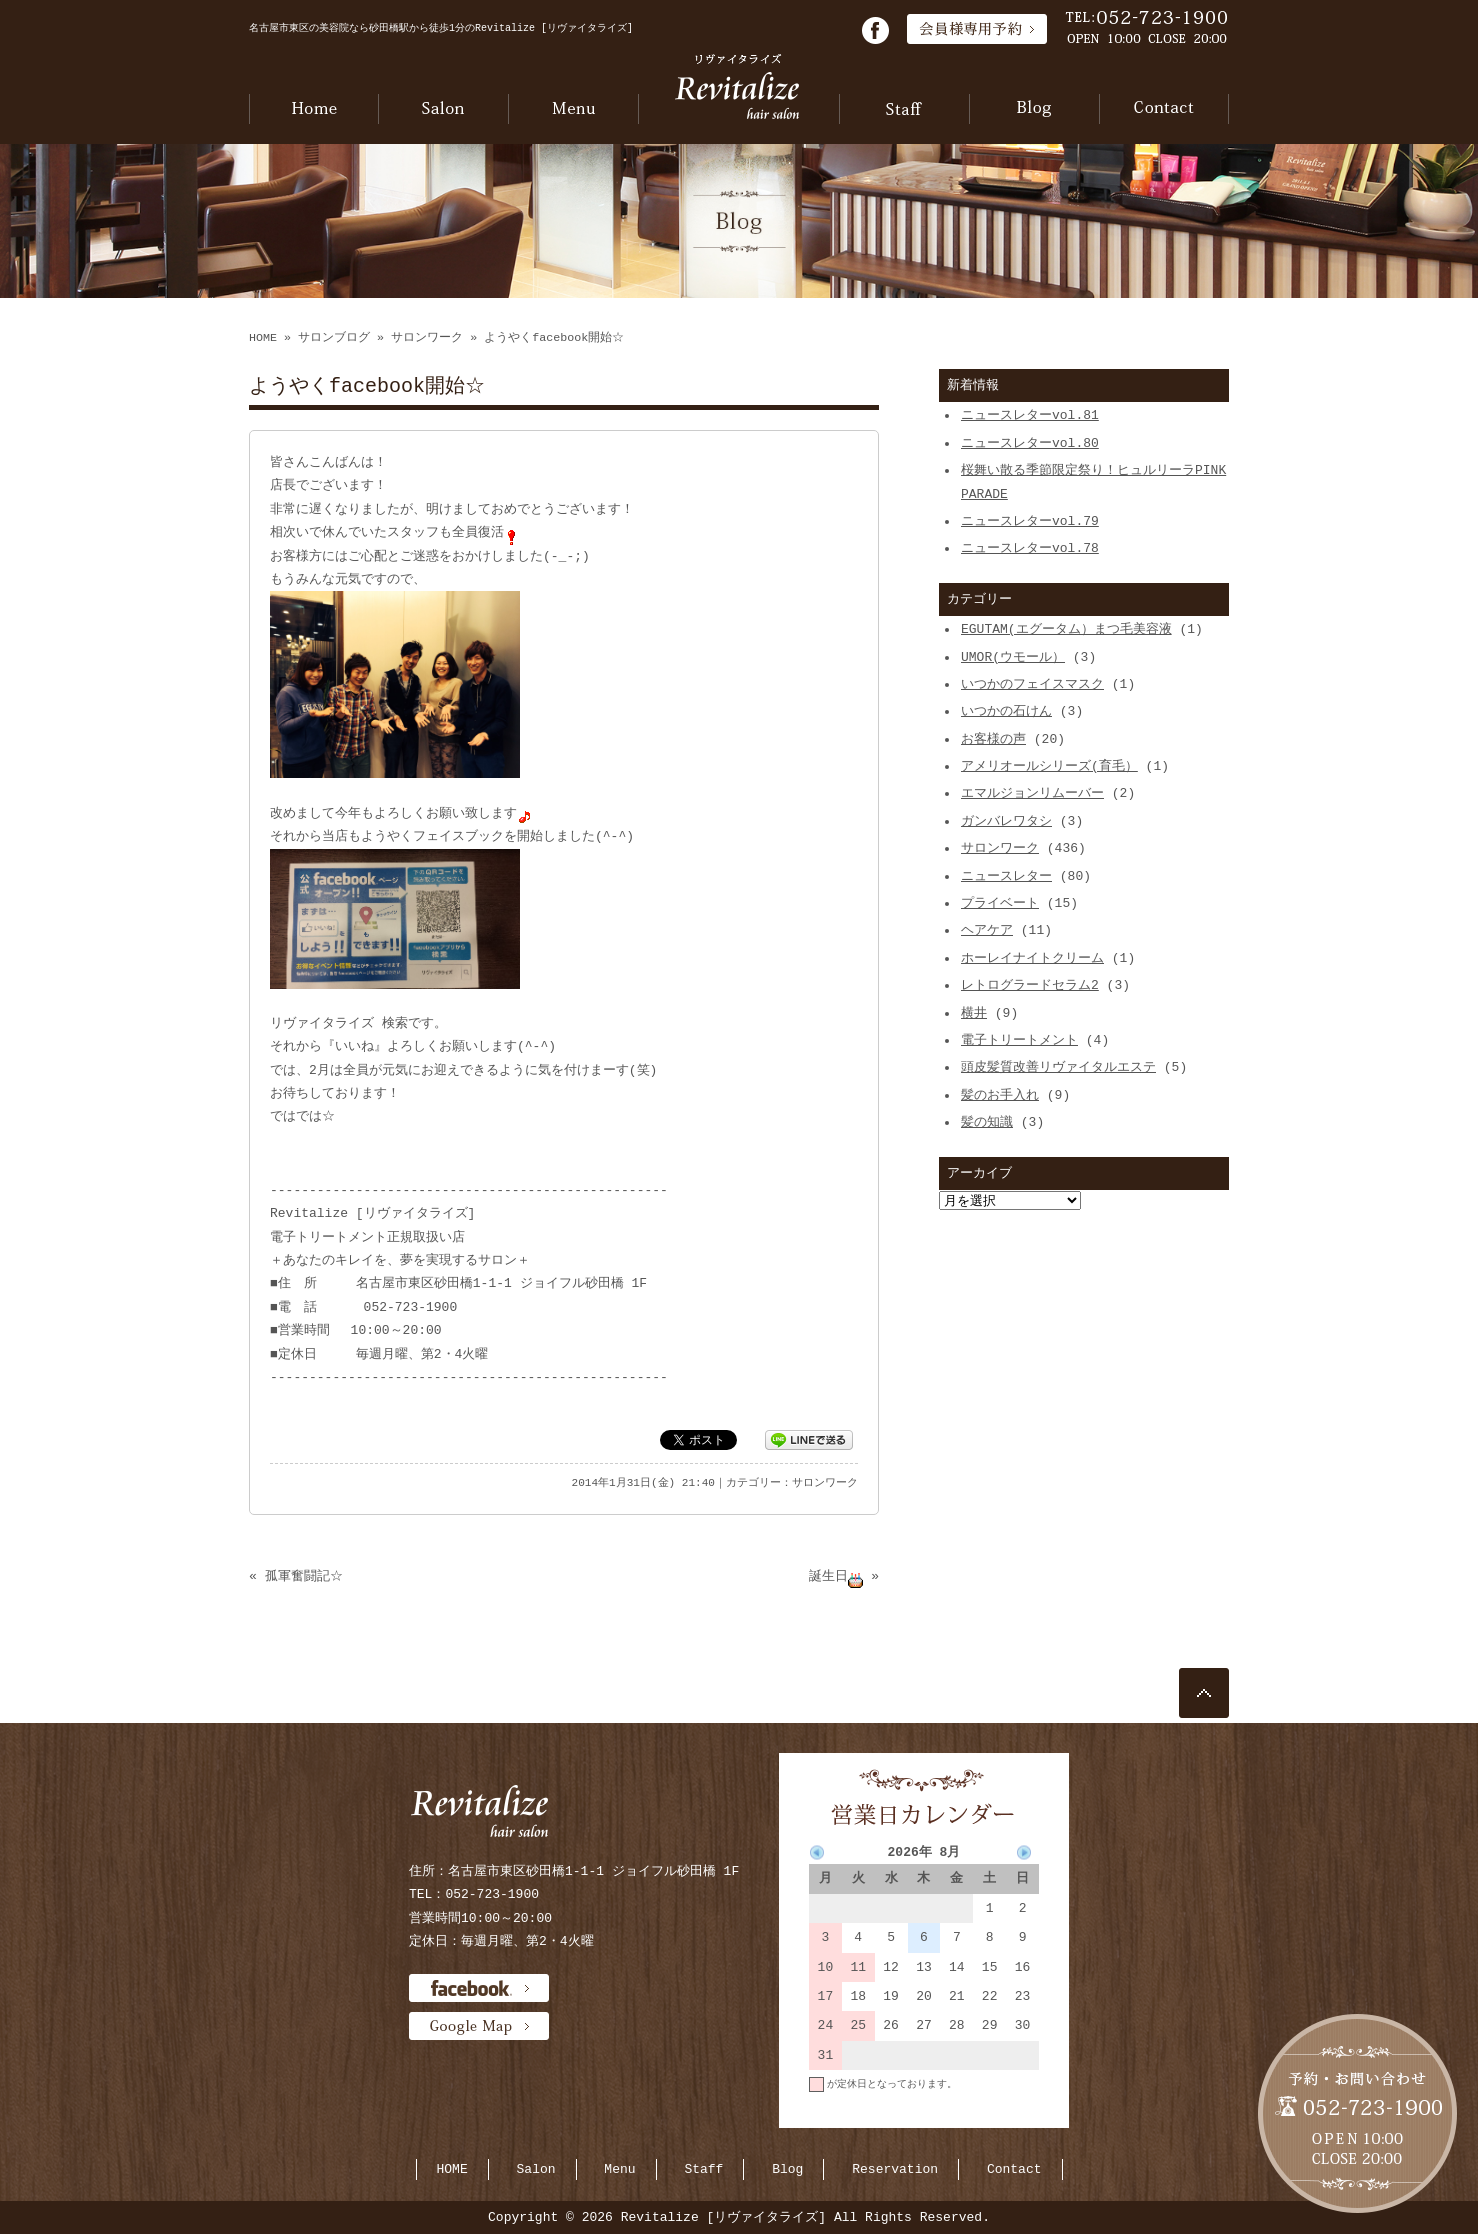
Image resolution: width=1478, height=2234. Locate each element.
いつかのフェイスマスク (1032, 684)
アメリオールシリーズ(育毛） (1049, 766)
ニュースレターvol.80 (1030, 443)
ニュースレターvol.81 (1030, 415)
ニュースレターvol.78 (1030, 548)
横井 (974, 1013)
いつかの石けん (1006, 711)
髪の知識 (987, 1122)
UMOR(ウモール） (1013, 657)
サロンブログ (334, 338)
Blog (787, 2169)
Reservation (895, 2169)
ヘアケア (987, 930)
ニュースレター (1006, 876)
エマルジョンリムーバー (1032, 793)
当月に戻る (1014, 2113)
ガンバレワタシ (1006, 821)
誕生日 (836, 1576)
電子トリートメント (1019, 1040)
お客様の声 (993, 739)
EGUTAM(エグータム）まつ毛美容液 (1066, 629)
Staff (703, 2169)
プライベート (1000, 903)
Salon (536, 2169)
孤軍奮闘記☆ (304, 1576)
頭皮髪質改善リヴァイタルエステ (1058, 1067)
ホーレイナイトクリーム (1032, 958)
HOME (263, 338)
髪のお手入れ (1000, 1095)
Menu (619, 2169)
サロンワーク (427, 338)
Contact (1014, 2169)
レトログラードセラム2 (1030, 985)
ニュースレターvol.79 (1030, 521)
